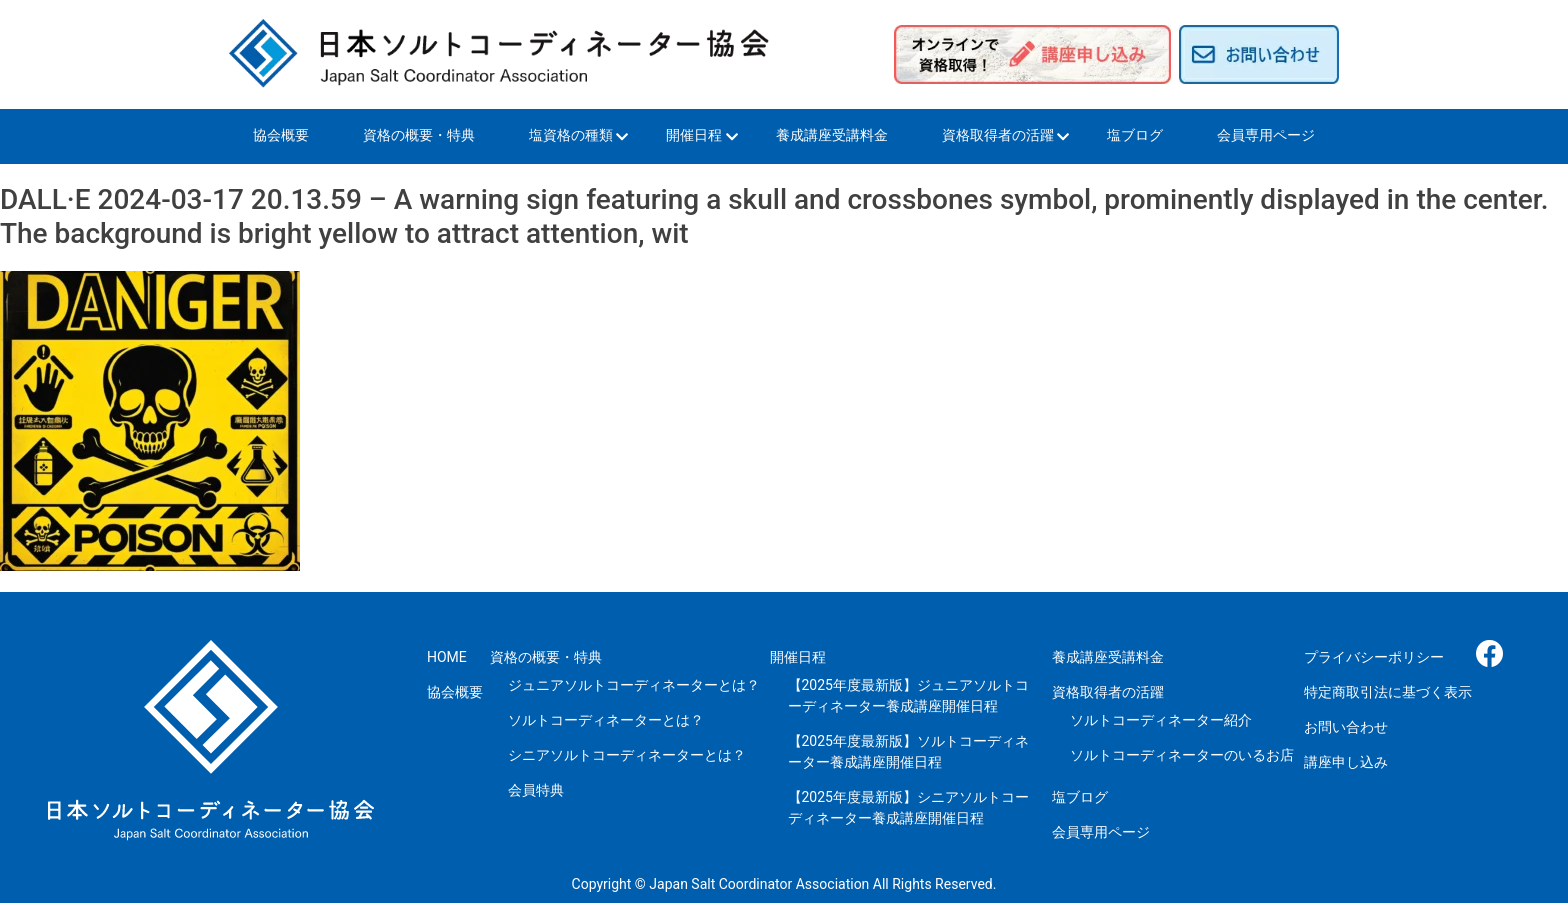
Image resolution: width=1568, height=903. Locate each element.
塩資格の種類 (571, 135)
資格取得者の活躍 (998, 135)
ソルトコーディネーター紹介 (1161, 720)
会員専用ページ (1266, 135)
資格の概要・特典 (419, 135)
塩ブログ (1135, 135)
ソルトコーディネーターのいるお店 (1182, 755)
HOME (447, 657)
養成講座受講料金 (832, 135)
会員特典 (536, 790)
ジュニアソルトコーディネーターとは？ (634, 685)
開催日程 (694, 135)
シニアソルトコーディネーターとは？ (627, 755)
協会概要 (281, 135)
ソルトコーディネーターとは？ (606, 720)
